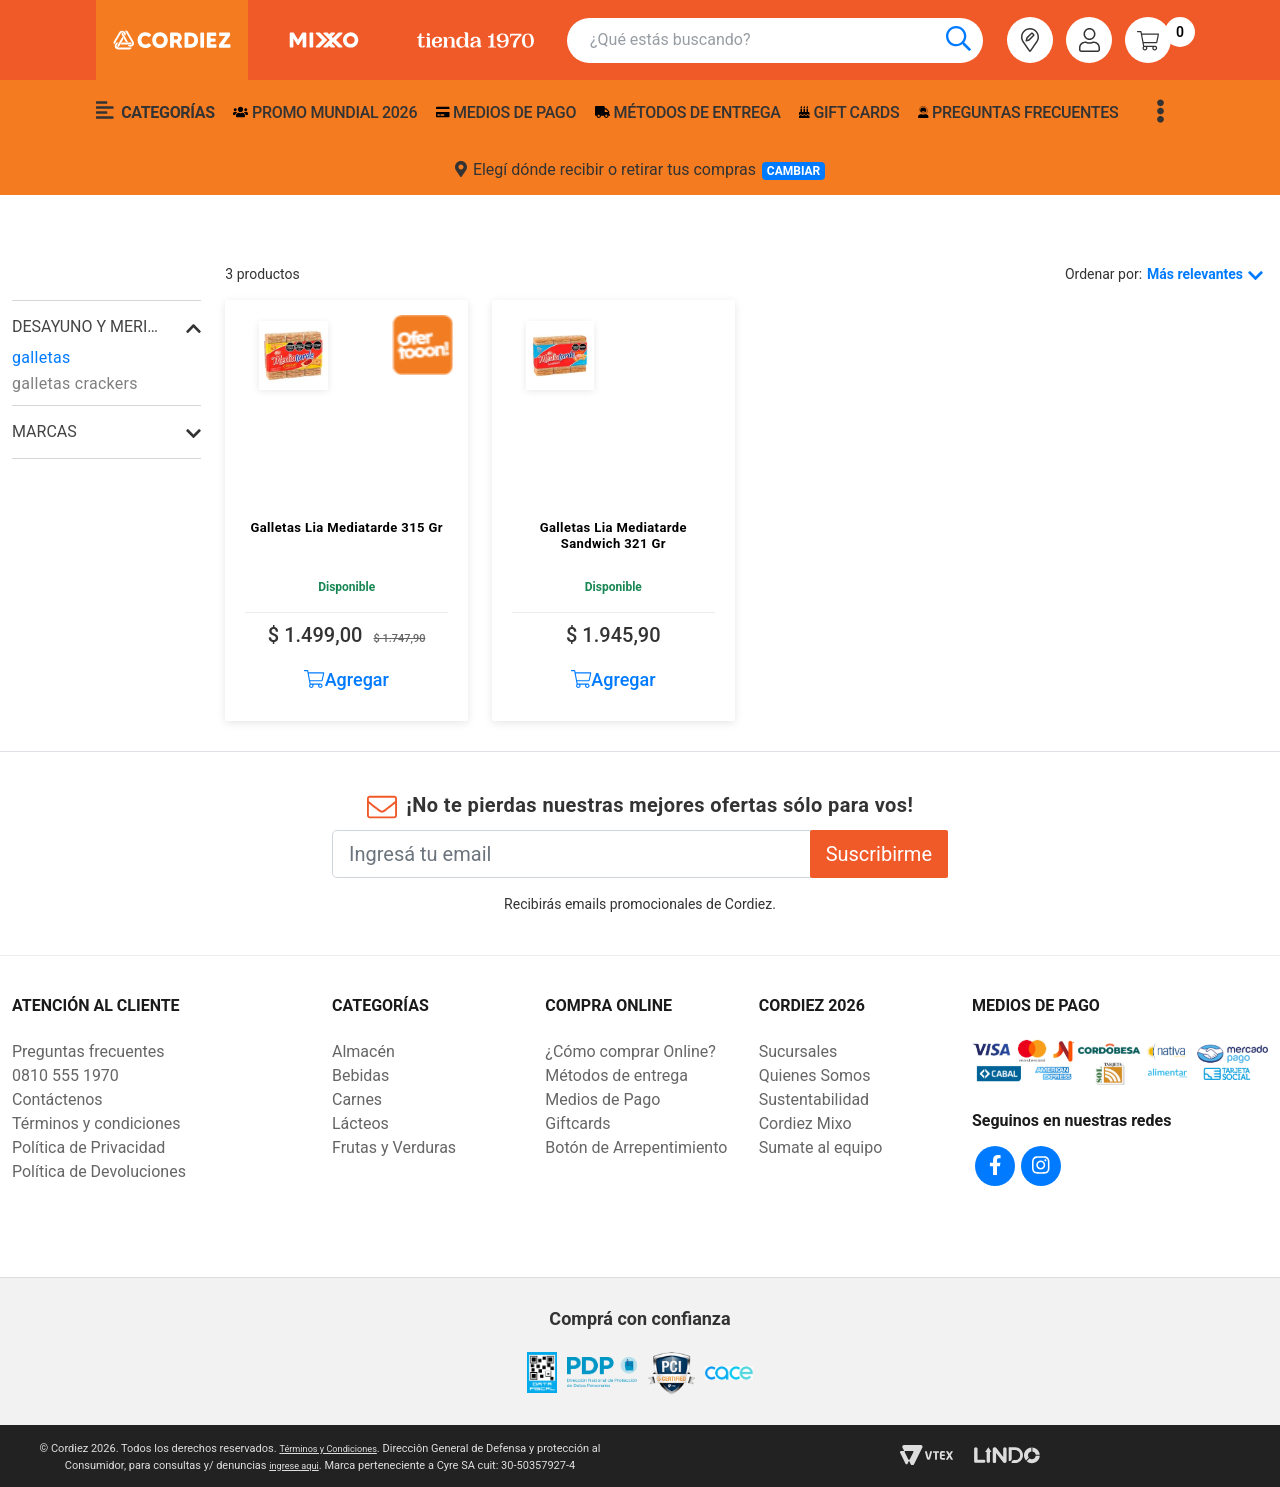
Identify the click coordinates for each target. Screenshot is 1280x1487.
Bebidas (360, 1075)
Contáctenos (57, 1099)
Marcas (44, 431)
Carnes (357, 1099)
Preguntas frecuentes (1018, 112)
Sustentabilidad (814, 1099)
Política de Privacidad (88, 1147)
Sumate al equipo (821, 1147)
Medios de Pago (602, 1099)
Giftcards (577, 1123)
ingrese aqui (294, 1462)
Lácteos (360, 1123)
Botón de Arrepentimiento (636, 1147)
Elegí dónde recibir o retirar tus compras (640, 170)
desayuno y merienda (86, 326)
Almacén (363, 1051)
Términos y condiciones (96, 1123)
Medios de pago (506, 112)
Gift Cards (849, 112)
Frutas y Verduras (394, 1147)
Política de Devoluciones (99, 1171)
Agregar (346, 679)
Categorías (155, 111)
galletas (41, 357)
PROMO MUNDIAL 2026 (325, 112)
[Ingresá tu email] (571, 854)
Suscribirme (879, 854)
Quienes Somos (815, 1075)
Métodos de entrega (688, 112)
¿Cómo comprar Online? (630, 1051)
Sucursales (798, 1051)
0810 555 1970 (65, 1075)
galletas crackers (75, 383)
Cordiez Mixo (805, 1123)
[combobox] (786, 40)
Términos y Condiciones (327, 1445)
